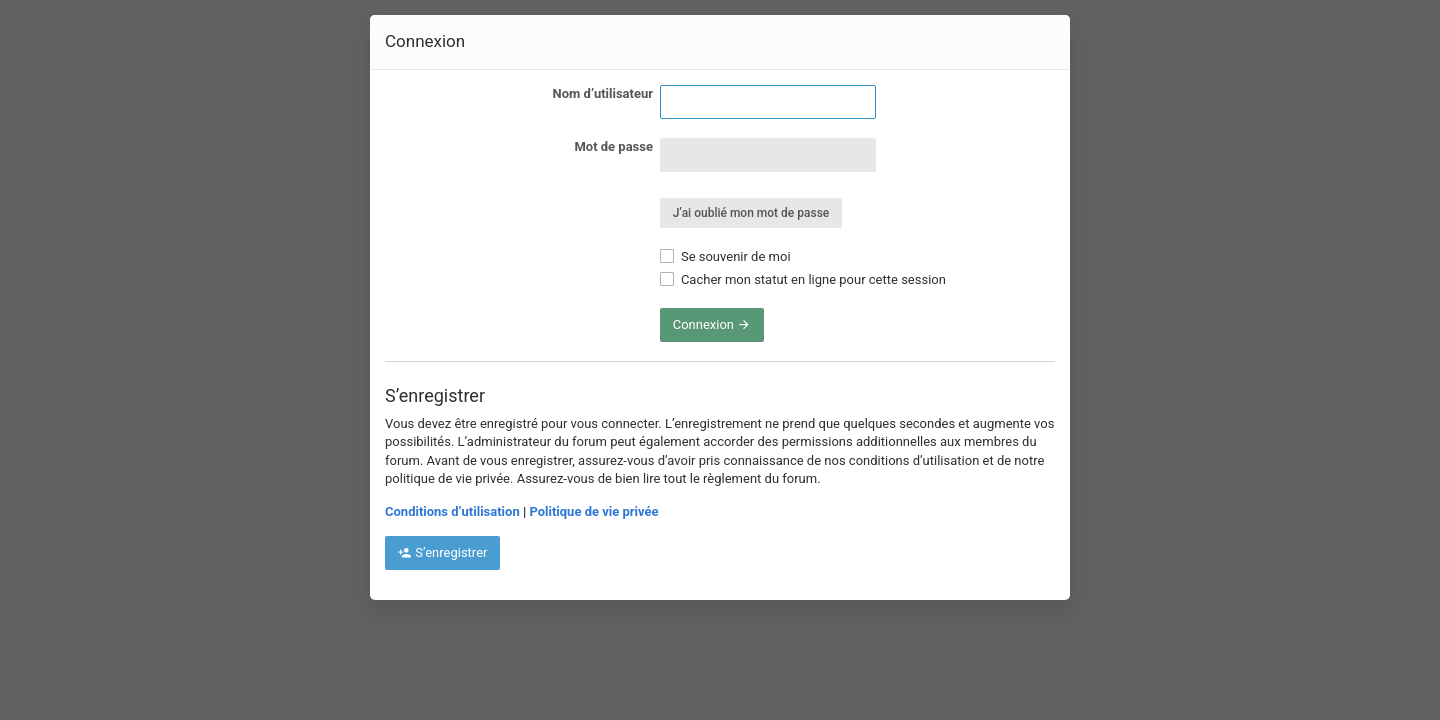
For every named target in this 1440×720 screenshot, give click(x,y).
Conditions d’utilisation (452, 511)
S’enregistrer (442, 552)
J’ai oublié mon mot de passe (751, 213)
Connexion (712, 324)
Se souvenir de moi (725, 256)
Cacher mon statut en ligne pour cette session (803, 279)
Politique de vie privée (593, 511)
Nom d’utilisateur (603, 93)
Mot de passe (613, 146)
